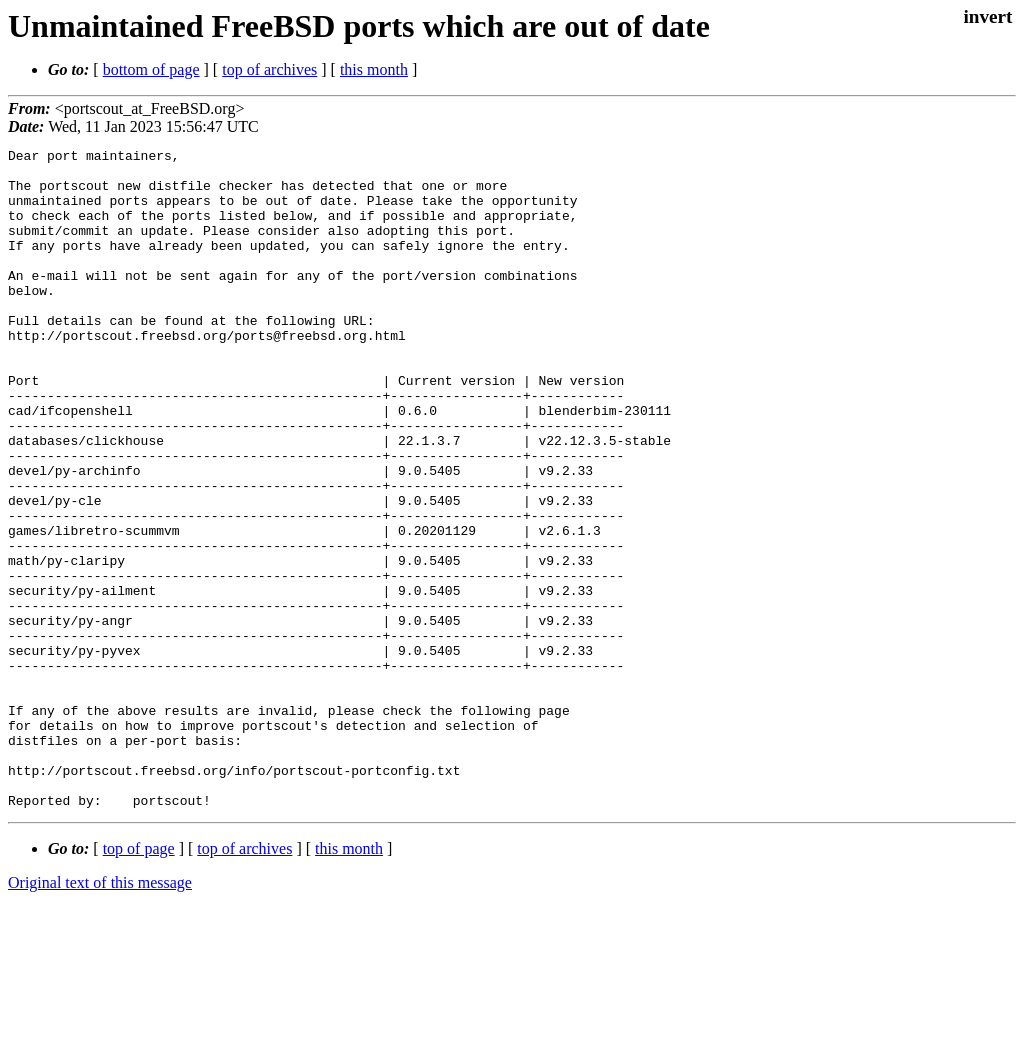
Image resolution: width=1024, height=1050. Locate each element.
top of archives (269, 69)
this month (374, 69)
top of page (139, 980)
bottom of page (151, 69)
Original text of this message (100, 1014)
